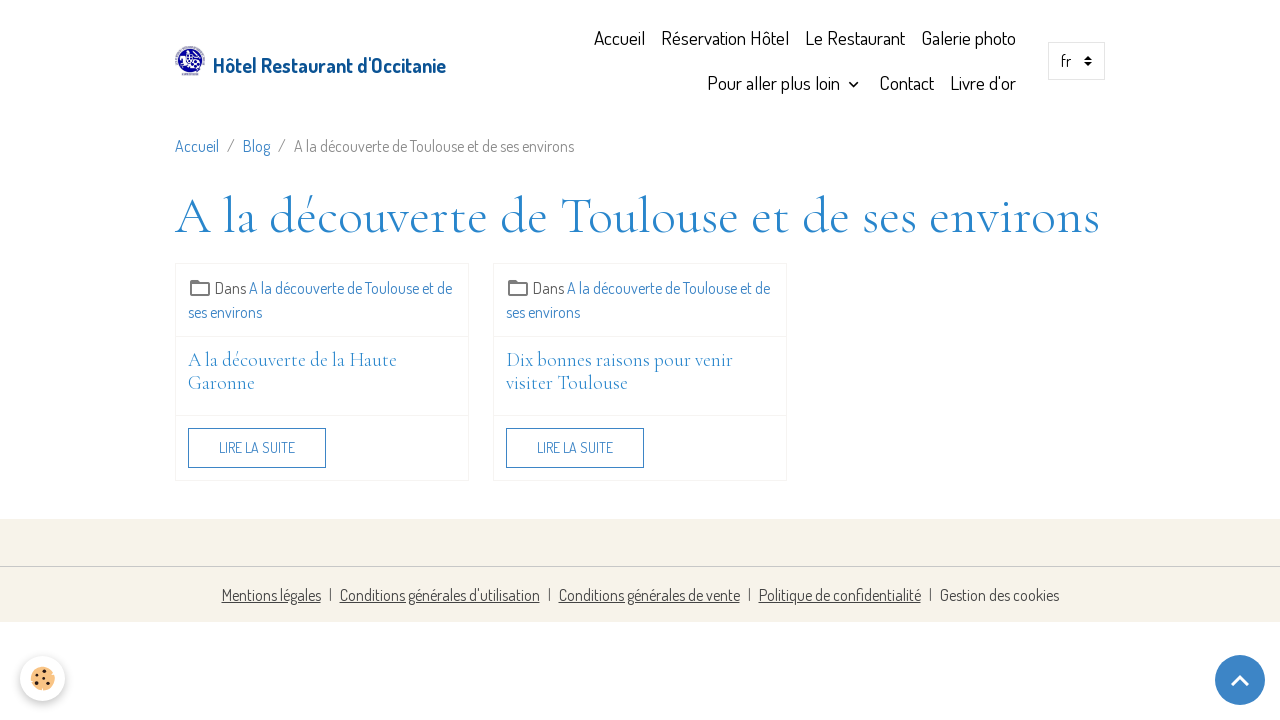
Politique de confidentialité (840, 595)
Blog (256, 146)
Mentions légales (271, 595)
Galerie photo (968, 37)
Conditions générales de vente (649, 595)
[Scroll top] (1240, 680)
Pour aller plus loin (775, 82)
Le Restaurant (855, 37)
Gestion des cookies (999, 595)
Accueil (619, 37)
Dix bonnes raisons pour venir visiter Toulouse (619, 372)
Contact (906, 82)
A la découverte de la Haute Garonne (292, 372)
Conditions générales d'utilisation (440, 595)
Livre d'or (983, 82)
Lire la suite (257, 447)
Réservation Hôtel (725, 37)
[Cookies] (42, 678)
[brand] (295, 61)
